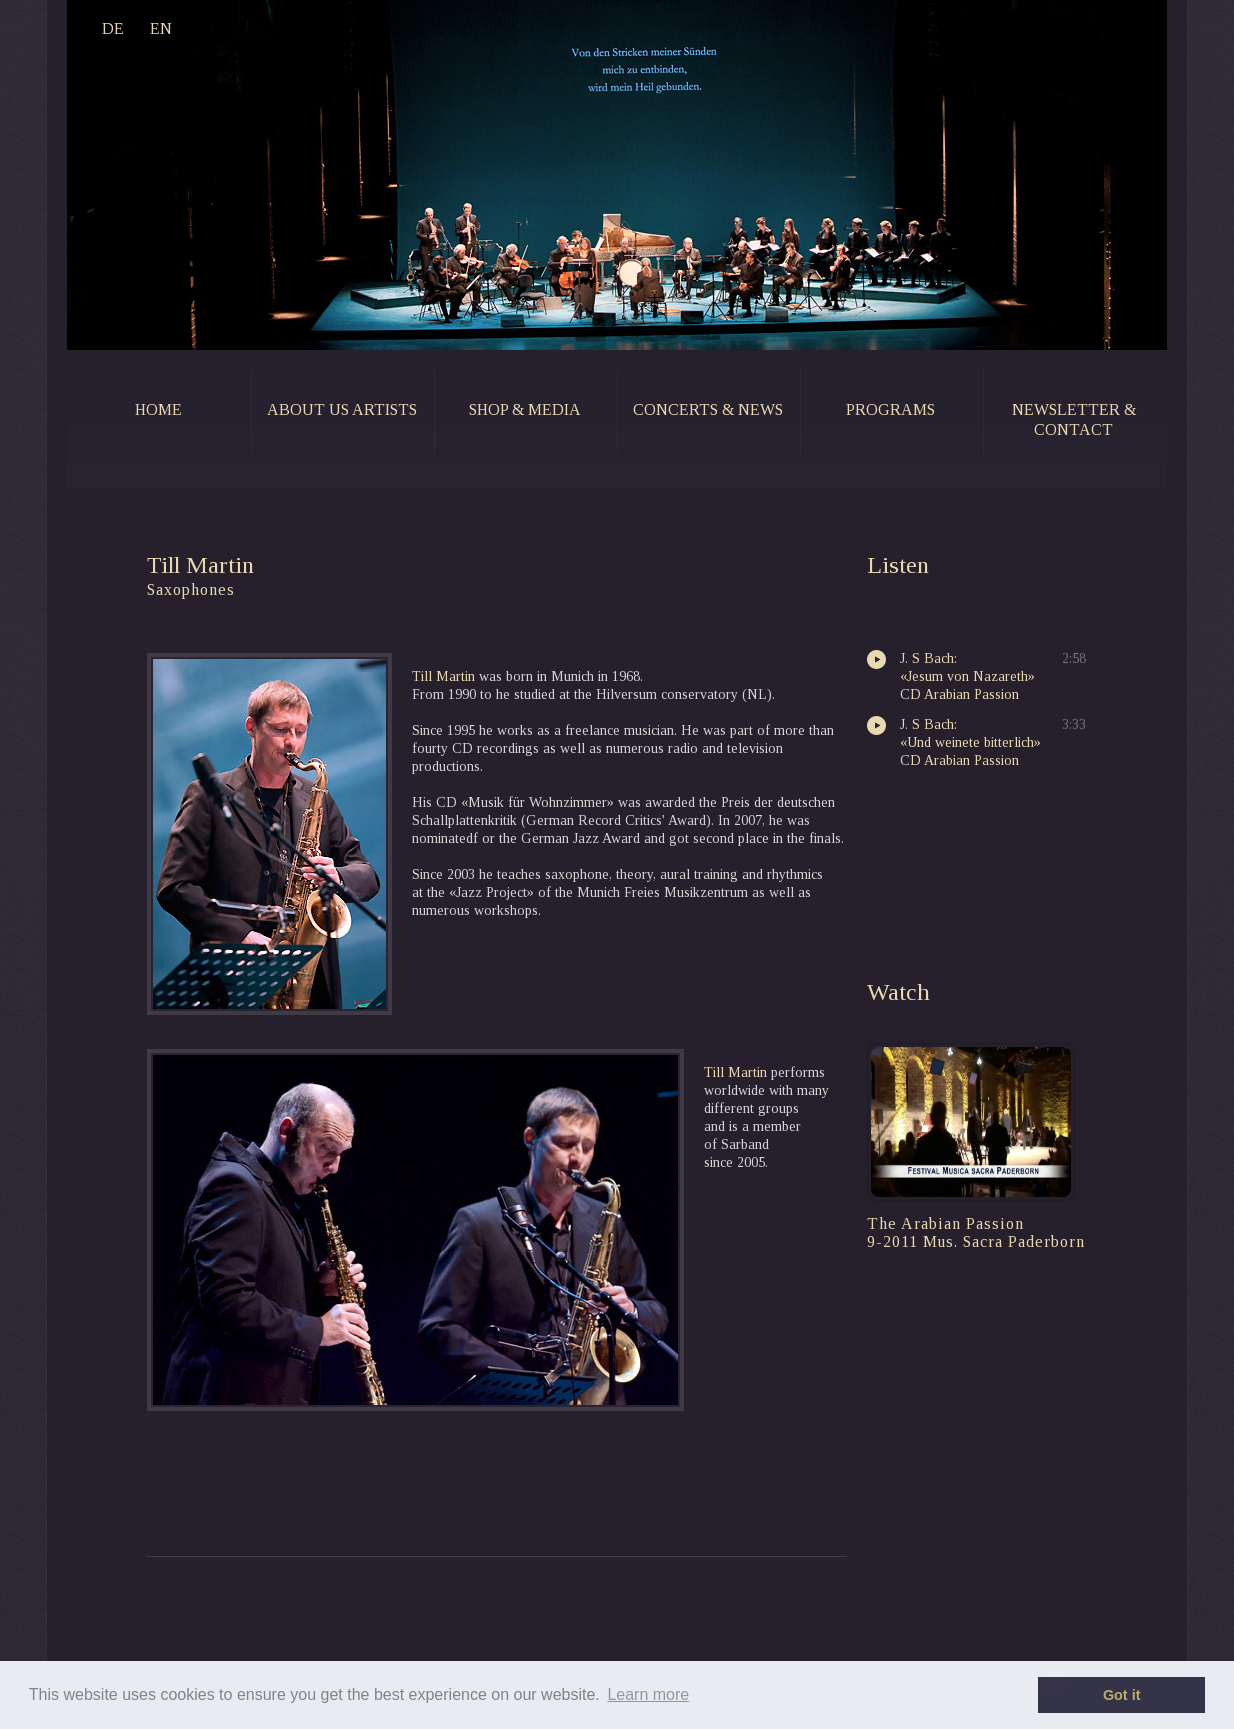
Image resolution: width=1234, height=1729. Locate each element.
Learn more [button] (648, 1694)
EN (161, 28)
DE (113, 28)
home (158, 409)
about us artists (342, 409)
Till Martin (443, 676)
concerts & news (708, 409)
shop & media (525, 409)
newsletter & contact (1074, 419)
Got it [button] (1122, 1695)
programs (890, 409)
